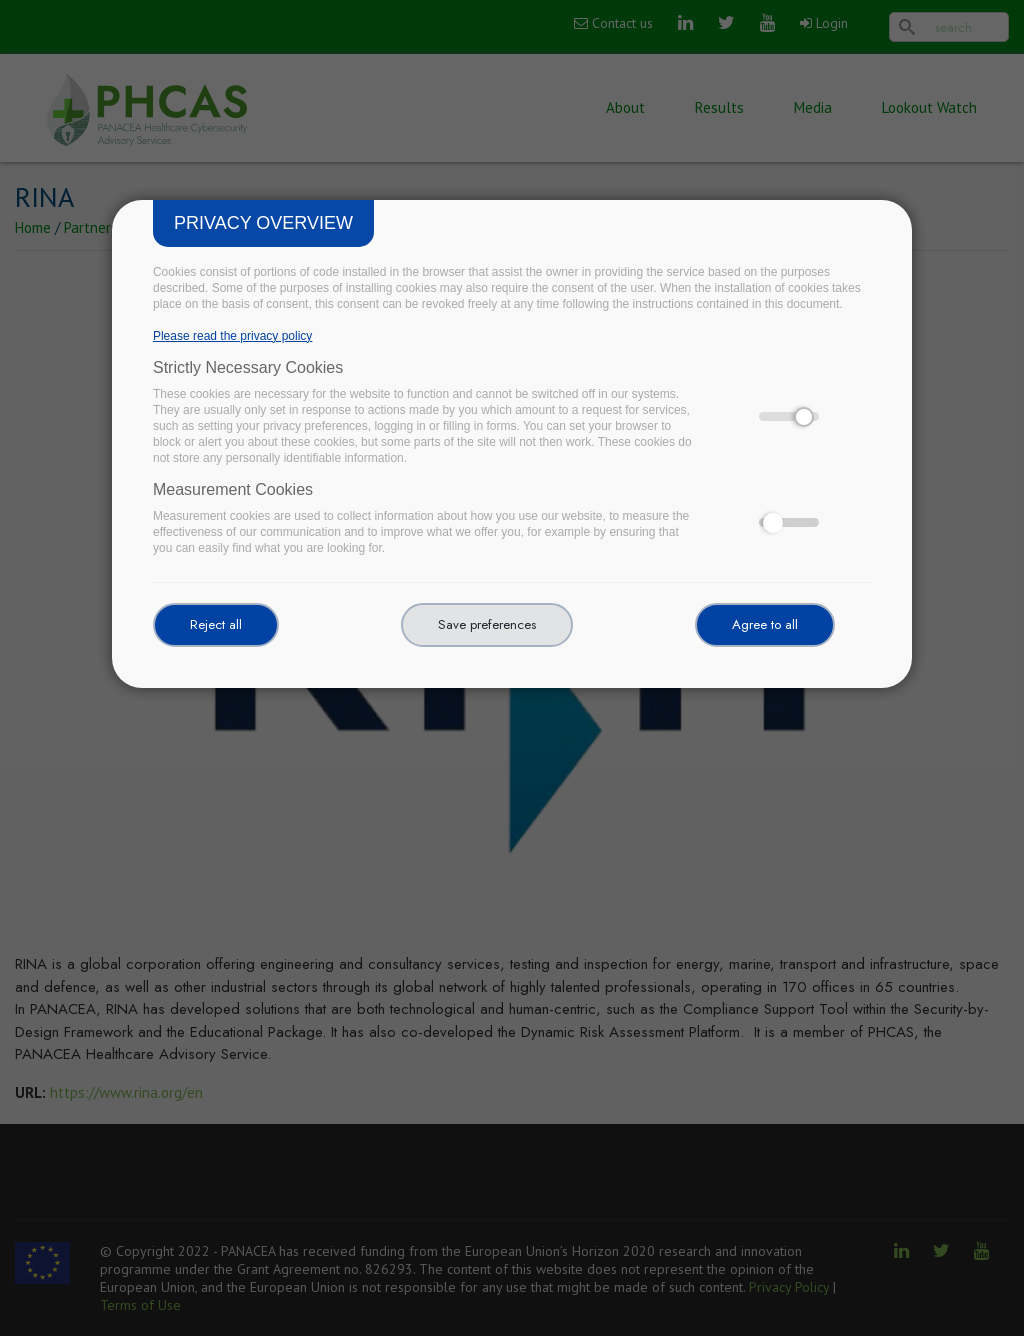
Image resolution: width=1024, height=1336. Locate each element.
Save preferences (487, 624)
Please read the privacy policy (232, 336)
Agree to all (765, 624)
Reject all (216, 624)
